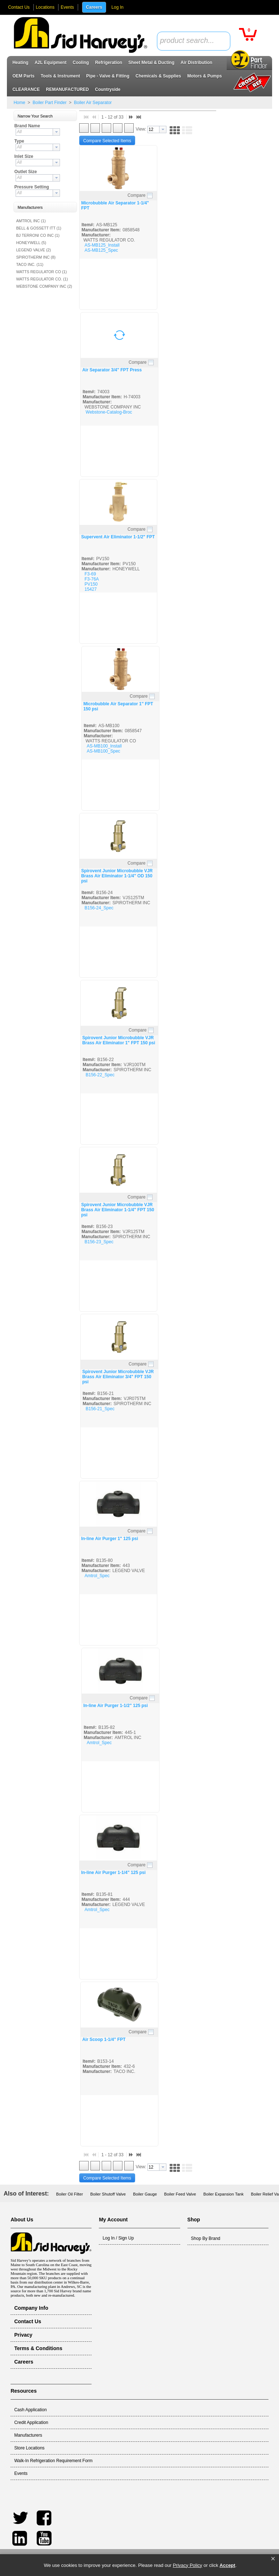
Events (67, 7)
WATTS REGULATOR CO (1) (41, 272)
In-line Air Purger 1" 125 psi (109, 1538)
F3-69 (90, 574)
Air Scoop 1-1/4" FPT (103, 2039)
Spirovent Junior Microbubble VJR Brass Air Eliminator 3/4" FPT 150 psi (118, 1376)
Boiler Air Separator (92, 102)
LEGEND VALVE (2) (33, 250)
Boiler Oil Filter (69, 2194)
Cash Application (30, 2409)
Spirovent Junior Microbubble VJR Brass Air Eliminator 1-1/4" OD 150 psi (117, 876)
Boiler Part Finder (49, 102)
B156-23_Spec (99, 1241)
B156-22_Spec (100, 1074)
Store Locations (29, 2448)
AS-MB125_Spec (101, 250)
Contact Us (18, 7)
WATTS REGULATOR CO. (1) (42, 279)
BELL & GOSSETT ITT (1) (38, 228)
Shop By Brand (206, 2238)
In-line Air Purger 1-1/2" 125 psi (115, 1705)
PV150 (91, 584)
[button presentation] (56, 132)
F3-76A (92, 579)
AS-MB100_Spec (103, 751)
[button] (273, 2559)
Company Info (31, 2308)
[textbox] (189, 40)
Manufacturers (28, 2435)
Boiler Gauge (145, 2194)
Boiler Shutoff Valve (108, 2194)
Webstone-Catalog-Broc (109, 412)
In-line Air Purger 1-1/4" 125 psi (113, 1872)
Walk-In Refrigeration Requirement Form (53, 2460)
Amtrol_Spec (97, 1575)
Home (19, 102)
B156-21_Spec (100, 1408)
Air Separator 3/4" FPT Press (112, 369)
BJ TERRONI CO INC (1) (37, 235)
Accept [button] (227, 2565)
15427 (91, 589)
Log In (118, 7)
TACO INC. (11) (29, 264)
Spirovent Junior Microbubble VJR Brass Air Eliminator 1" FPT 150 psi (118, 1040)
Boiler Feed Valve (180, 2194)
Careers (94, 7)
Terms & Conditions (38, 2348)
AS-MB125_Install (102, 245)
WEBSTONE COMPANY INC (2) (44, 286)
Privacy (23, 2335)
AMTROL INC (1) (30, 221)
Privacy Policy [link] (187, 2565)
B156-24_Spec (99, 907)
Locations (45, 7)
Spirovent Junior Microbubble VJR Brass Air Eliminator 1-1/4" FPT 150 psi (117, 1209)
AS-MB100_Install (104, 746)
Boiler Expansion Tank (223, 2194)
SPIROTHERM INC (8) (35, 257)
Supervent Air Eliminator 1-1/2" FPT (118, 536)
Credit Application (31, 2422)
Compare (136, 195)
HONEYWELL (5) (31, 242)
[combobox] (193, 41)
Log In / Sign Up (118, 2238)
